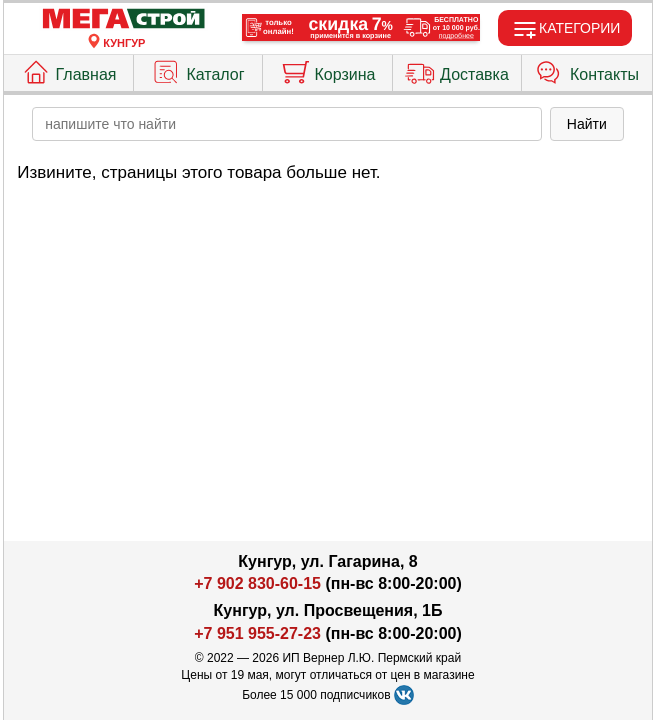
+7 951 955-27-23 (257, 633)
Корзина (328, 70)
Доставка (457, 70)
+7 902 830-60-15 (257, 583)
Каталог (197, 70)
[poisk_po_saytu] (287, 124)
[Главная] (124, 19)
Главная (69, 70)
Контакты (587, 70)
